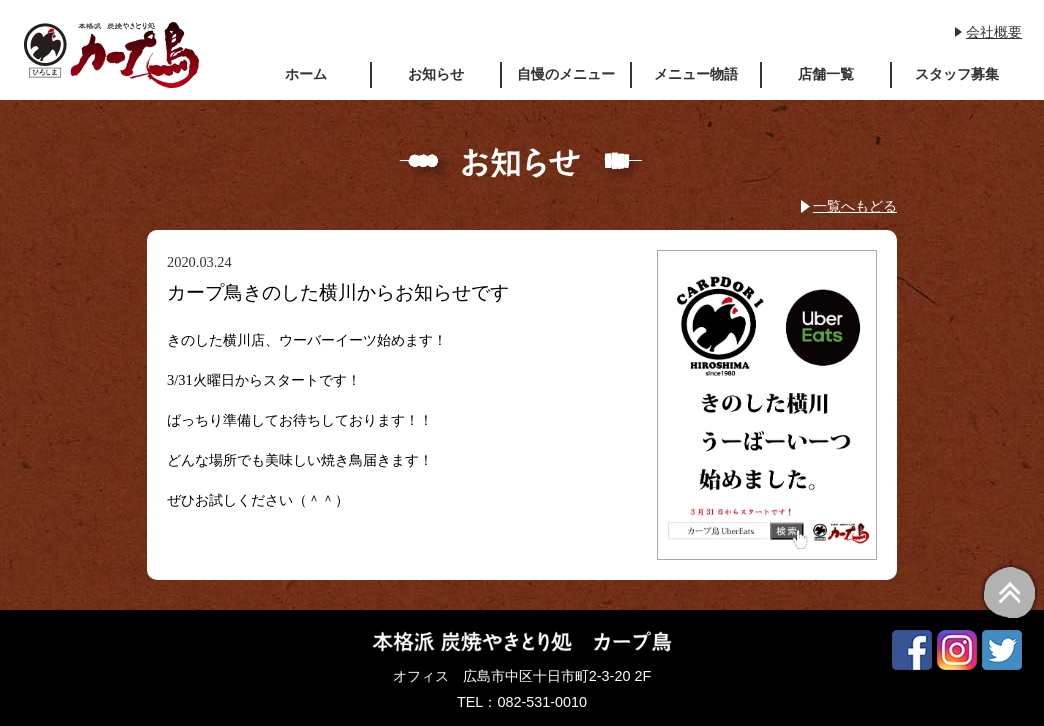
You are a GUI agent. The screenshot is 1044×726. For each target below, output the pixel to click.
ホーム (306, 74)
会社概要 (994, 32)
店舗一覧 (826, 74)
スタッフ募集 (957, 74)
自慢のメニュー (566, 74)
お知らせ (436, 74)
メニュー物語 (696, 74)
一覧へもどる (855, 206)
